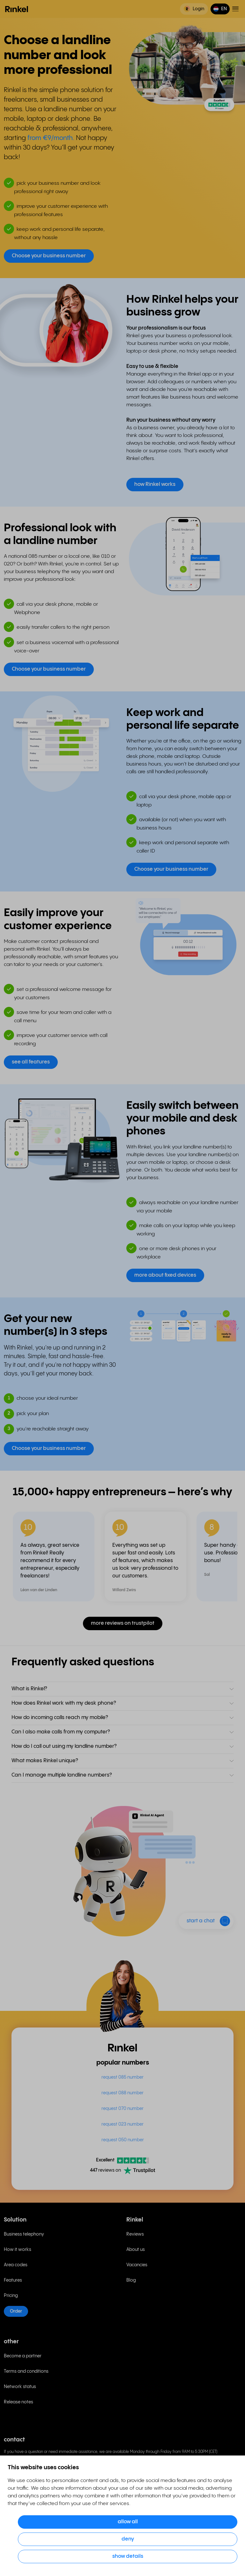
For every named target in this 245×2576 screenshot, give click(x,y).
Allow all (128, 2522)
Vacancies (136, 2265)
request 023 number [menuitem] (122, 2124)
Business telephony (24, 2234)
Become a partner (22, 2356)
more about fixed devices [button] (165, 1275)
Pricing (11, 2295)
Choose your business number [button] (49, 256)
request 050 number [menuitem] (122, 2140)
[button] (220, 9)
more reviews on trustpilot (122, 1623)
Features (13, 2280)
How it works (17, 2249)
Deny (128, 2539)
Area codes (15, 2265)
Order (16, 2311)
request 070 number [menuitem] (122, 2108)
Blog (131, 2280)
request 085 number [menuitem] (122, 2077)
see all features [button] (31, 1062)
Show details (127, 2556)
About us (135, 2249)
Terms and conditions (26, 2371)
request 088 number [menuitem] (122, 2093)
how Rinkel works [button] (154, 484)
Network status (20, 2387)
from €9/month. (50, 138)
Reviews (135, 2234)
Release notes (18, 2402)
